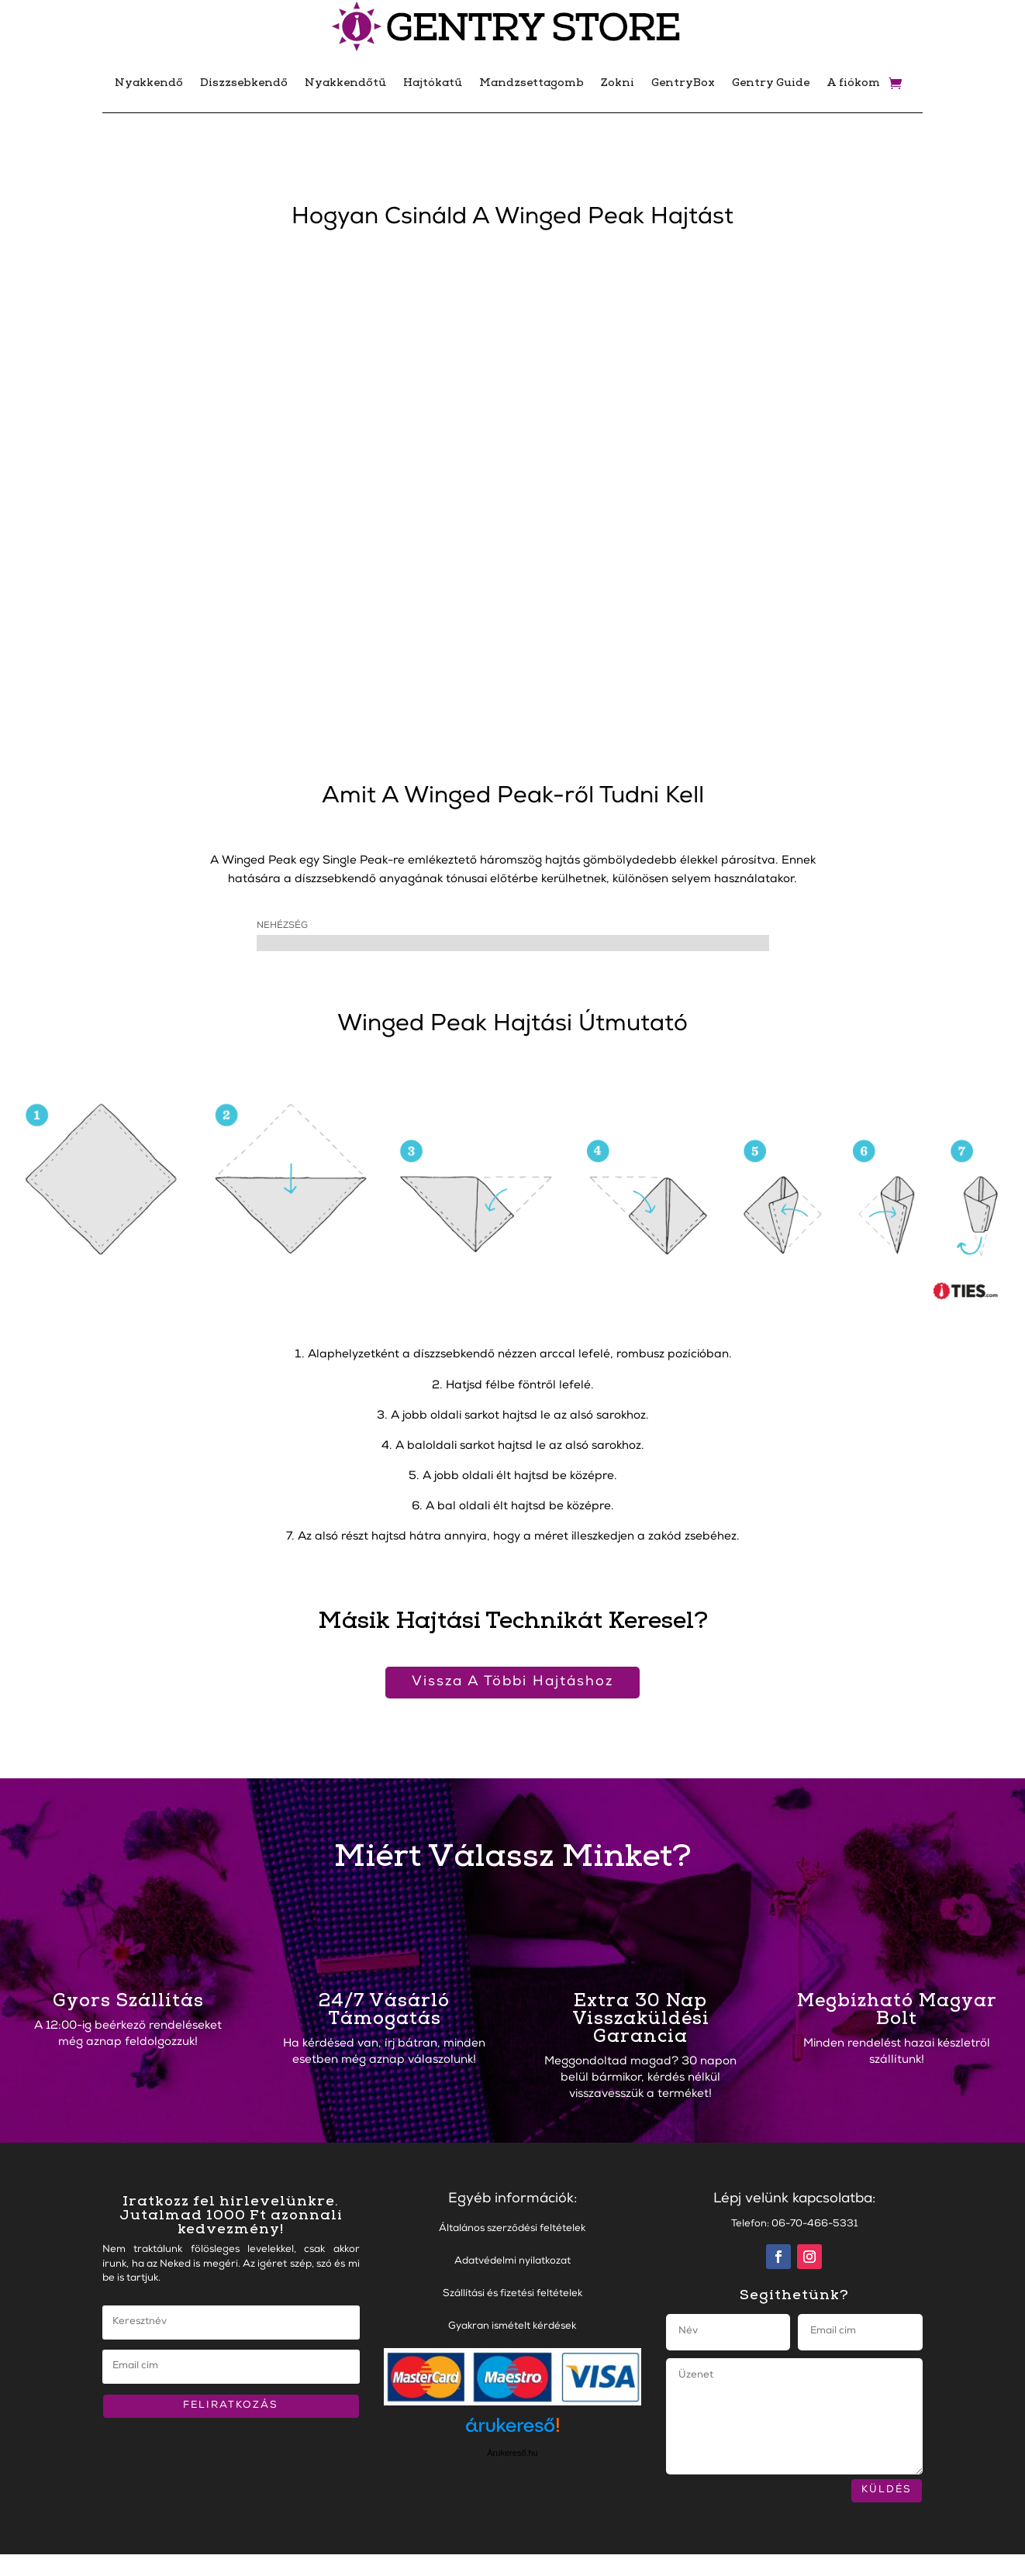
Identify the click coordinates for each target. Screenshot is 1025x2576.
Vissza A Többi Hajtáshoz (512, 1682)
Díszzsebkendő (244, 82)
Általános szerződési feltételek (512, 2229)
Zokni (617, 82)
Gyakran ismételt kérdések (512, 2327)
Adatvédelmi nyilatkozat (512, 2262)
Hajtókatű (432, 82)
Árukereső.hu (512, 2452)
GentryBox (683, 82)
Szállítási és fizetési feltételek (512, 2294)
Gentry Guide (770, 82)
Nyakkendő (149, 82)
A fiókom (853, 82)
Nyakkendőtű (345, 82)
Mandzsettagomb (531, 82)
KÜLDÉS (886, 2490)
